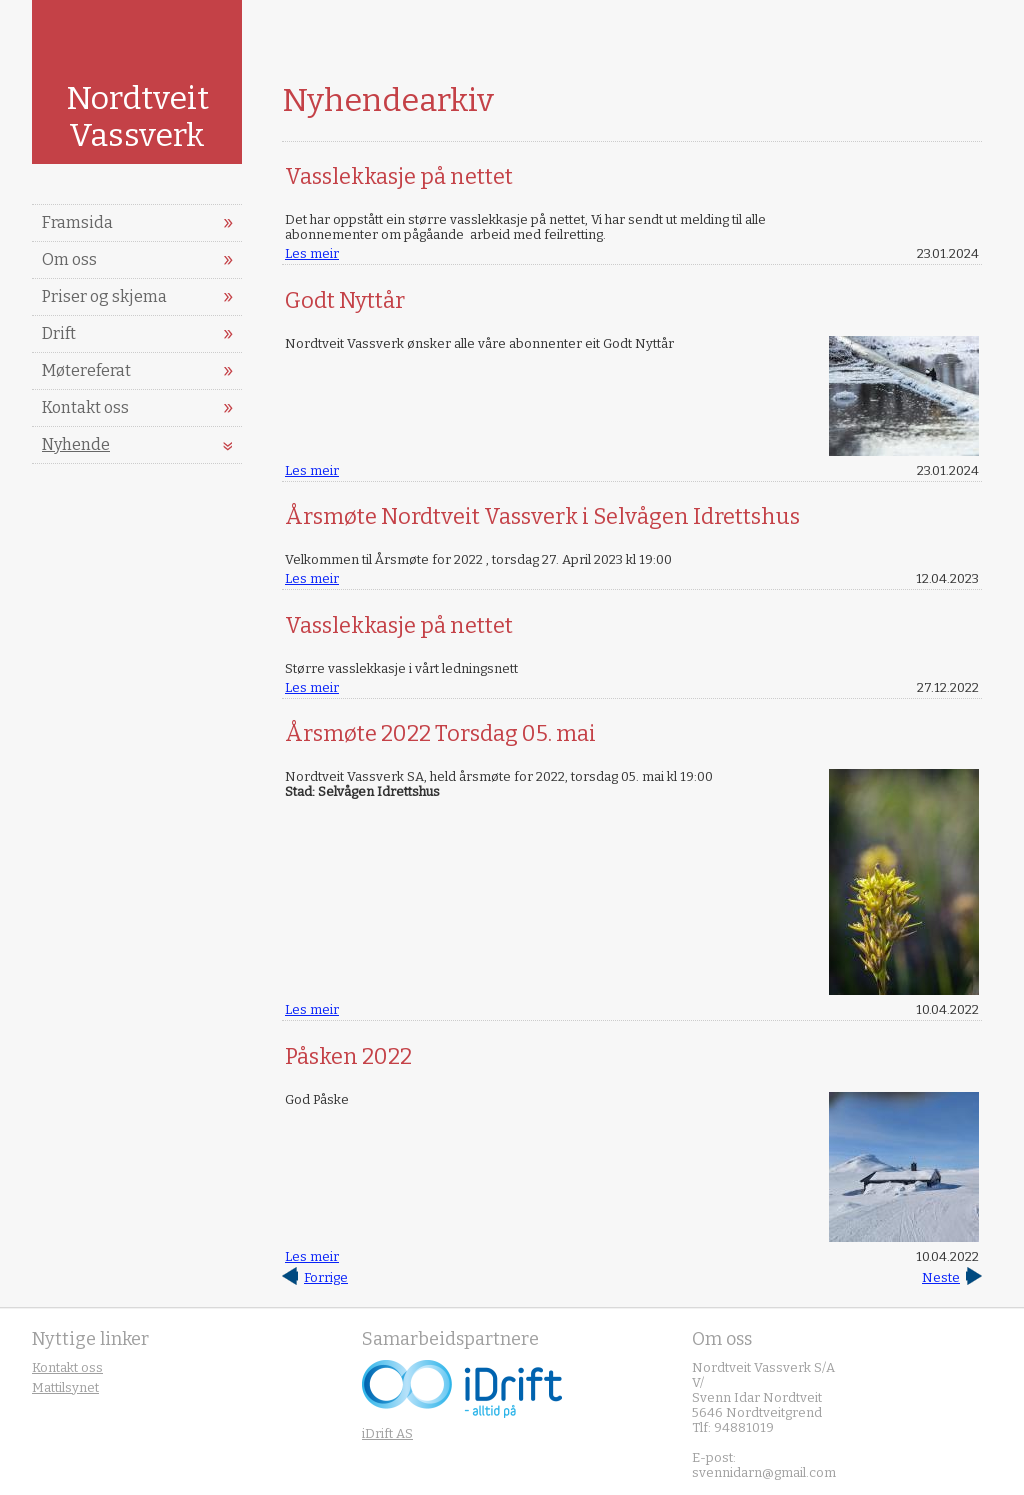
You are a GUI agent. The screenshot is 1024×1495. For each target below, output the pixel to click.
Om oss (69, 259)
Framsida (77, 222)
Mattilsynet (65, 1387)
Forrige (326, 1277)
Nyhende (76, 444)
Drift (59, 333)
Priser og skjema (104, 296)
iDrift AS (387, 1433)
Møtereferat (86, 370)
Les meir (312, 253)
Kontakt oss (85, 407)
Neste (941, 1277)
